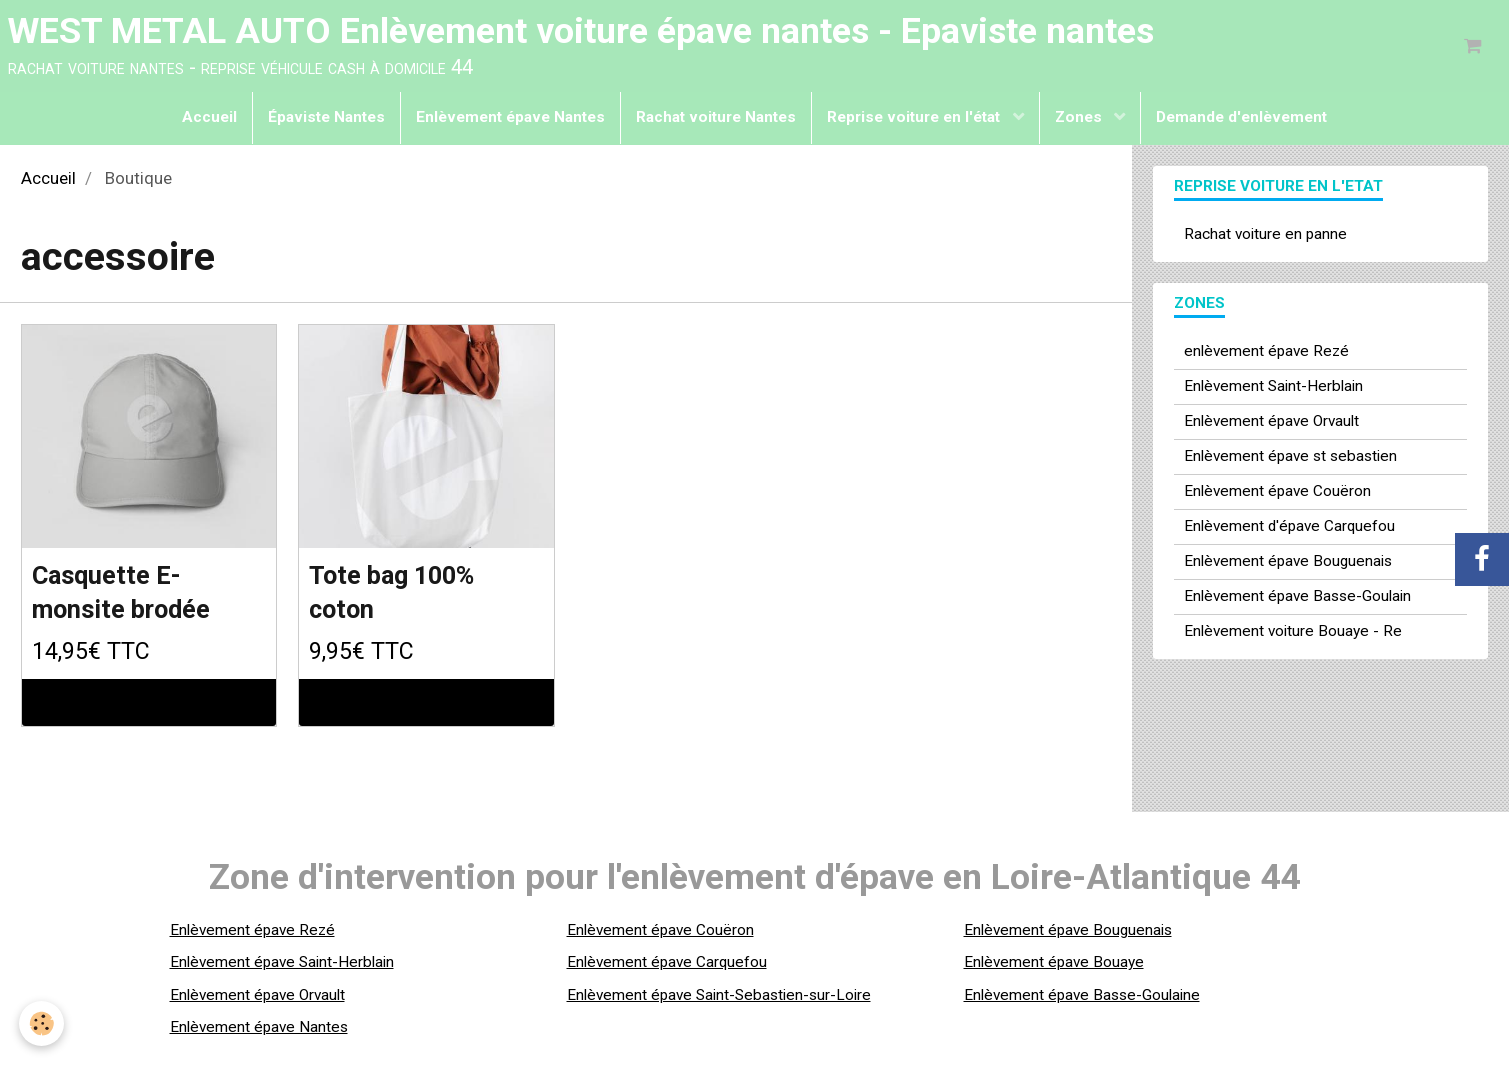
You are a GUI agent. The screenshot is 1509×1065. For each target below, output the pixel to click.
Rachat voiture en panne (1265, 237)
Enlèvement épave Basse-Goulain (1297, 599)
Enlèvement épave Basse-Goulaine (1082, 999)
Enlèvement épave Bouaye (1054, 967)
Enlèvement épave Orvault (1271, 424)
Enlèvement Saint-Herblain (1273, 389)
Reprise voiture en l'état (915, 120)
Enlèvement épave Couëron (1277, 494)
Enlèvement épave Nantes (510, 120)
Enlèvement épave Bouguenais (1288, 564)
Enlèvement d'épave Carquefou (1289, 529)
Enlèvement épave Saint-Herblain (282, 967)
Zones (1080, 120)
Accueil (209, 120)
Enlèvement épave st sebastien (1290, 459)
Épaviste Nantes (326, 120)
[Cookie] (42, 1023)
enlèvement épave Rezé (1266, 354)
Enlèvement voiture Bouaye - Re (1293, 634)
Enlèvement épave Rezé (252, 934)
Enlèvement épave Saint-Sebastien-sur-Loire (719, 999)
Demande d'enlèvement (1241, 120)
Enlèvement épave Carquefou (667, 967)
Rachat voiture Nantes (716, 120)
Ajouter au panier (149, 707)
